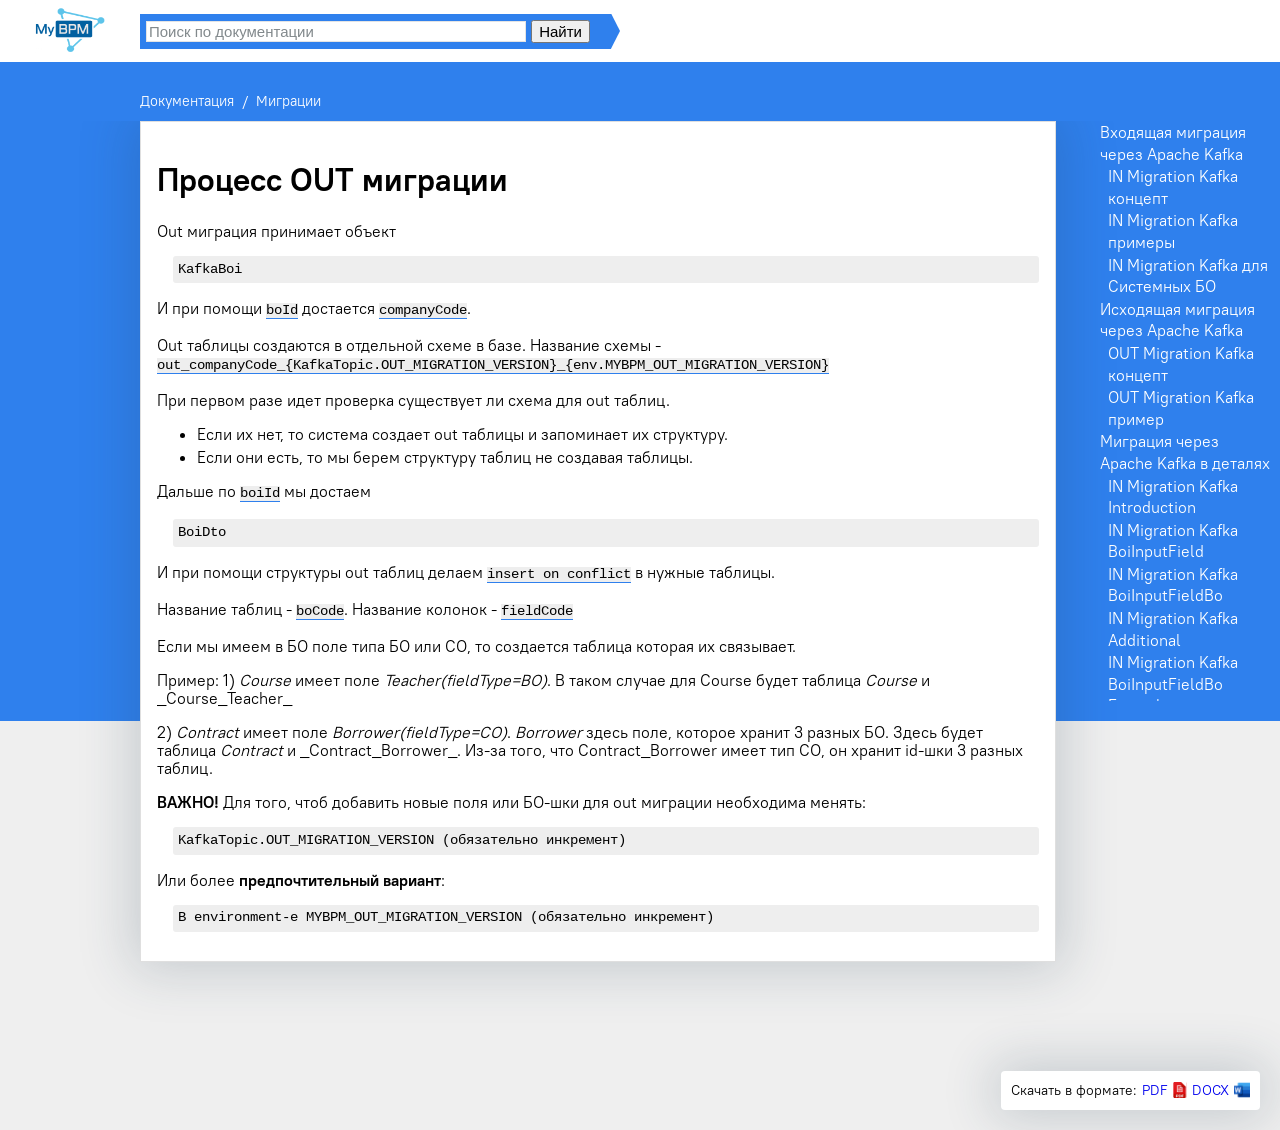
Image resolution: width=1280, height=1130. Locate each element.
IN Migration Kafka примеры (1173, 231)
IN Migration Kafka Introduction (1173, 497)
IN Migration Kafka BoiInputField (1173, 541)
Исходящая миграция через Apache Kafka (1177, 320)
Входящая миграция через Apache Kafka (1173, 143)
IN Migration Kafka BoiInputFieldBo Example (1173, 683)
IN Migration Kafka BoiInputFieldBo (1173, 585)
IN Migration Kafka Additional (1173, 629)
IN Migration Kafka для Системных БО (1188, 276)
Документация (187, 101)
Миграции (288, 101)
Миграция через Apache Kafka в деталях (1185, 452)
